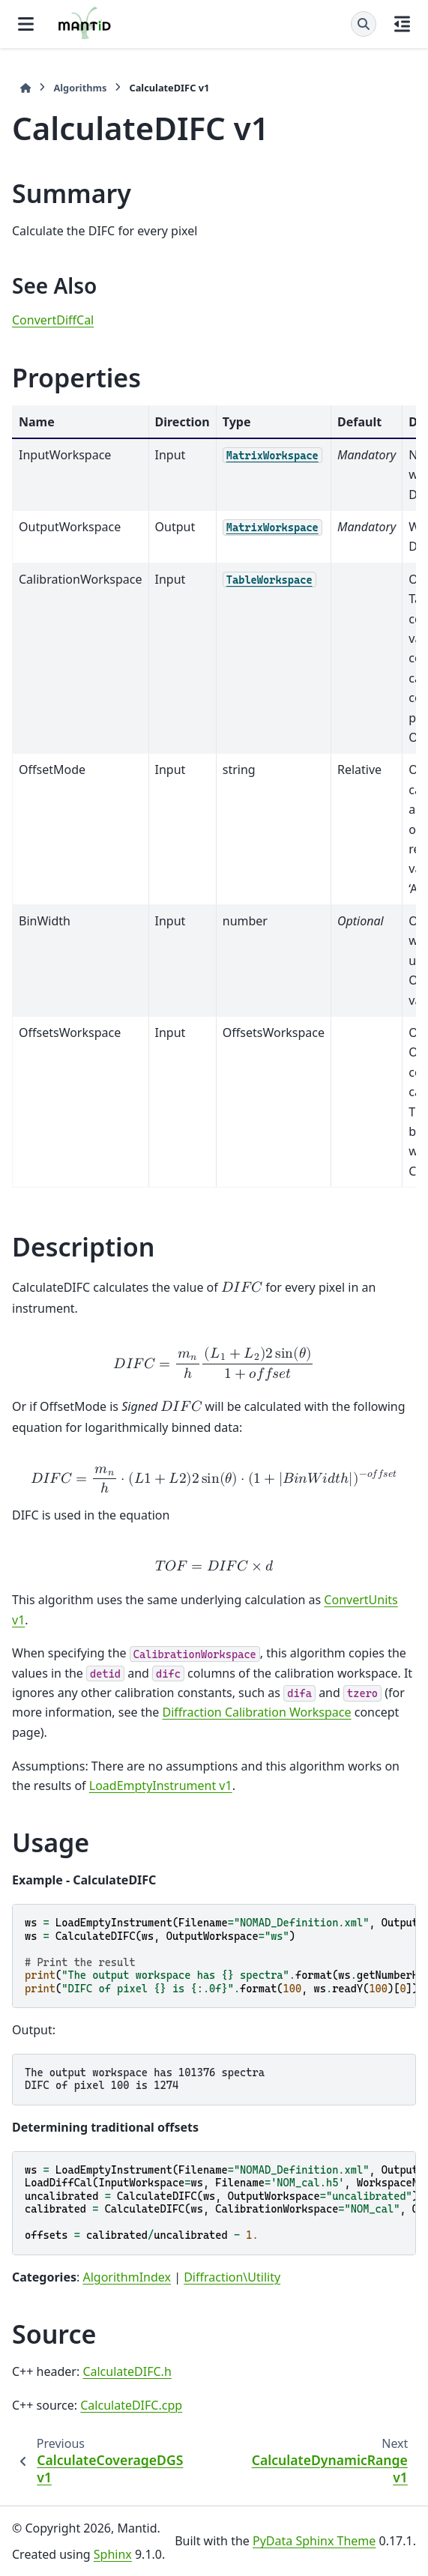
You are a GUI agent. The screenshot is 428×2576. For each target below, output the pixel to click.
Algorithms (79, 87)
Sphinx (113, 2554)
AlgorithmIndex (126, 2277)
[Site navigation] (26, 24)
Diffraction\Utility (232, 2277)
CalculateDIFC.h (126, 2371)
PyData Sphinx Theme (314, 2541)
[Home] (25, 88)
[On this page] (402, 24)
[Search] (363, 24)
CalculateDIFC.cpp (131, 2405)
